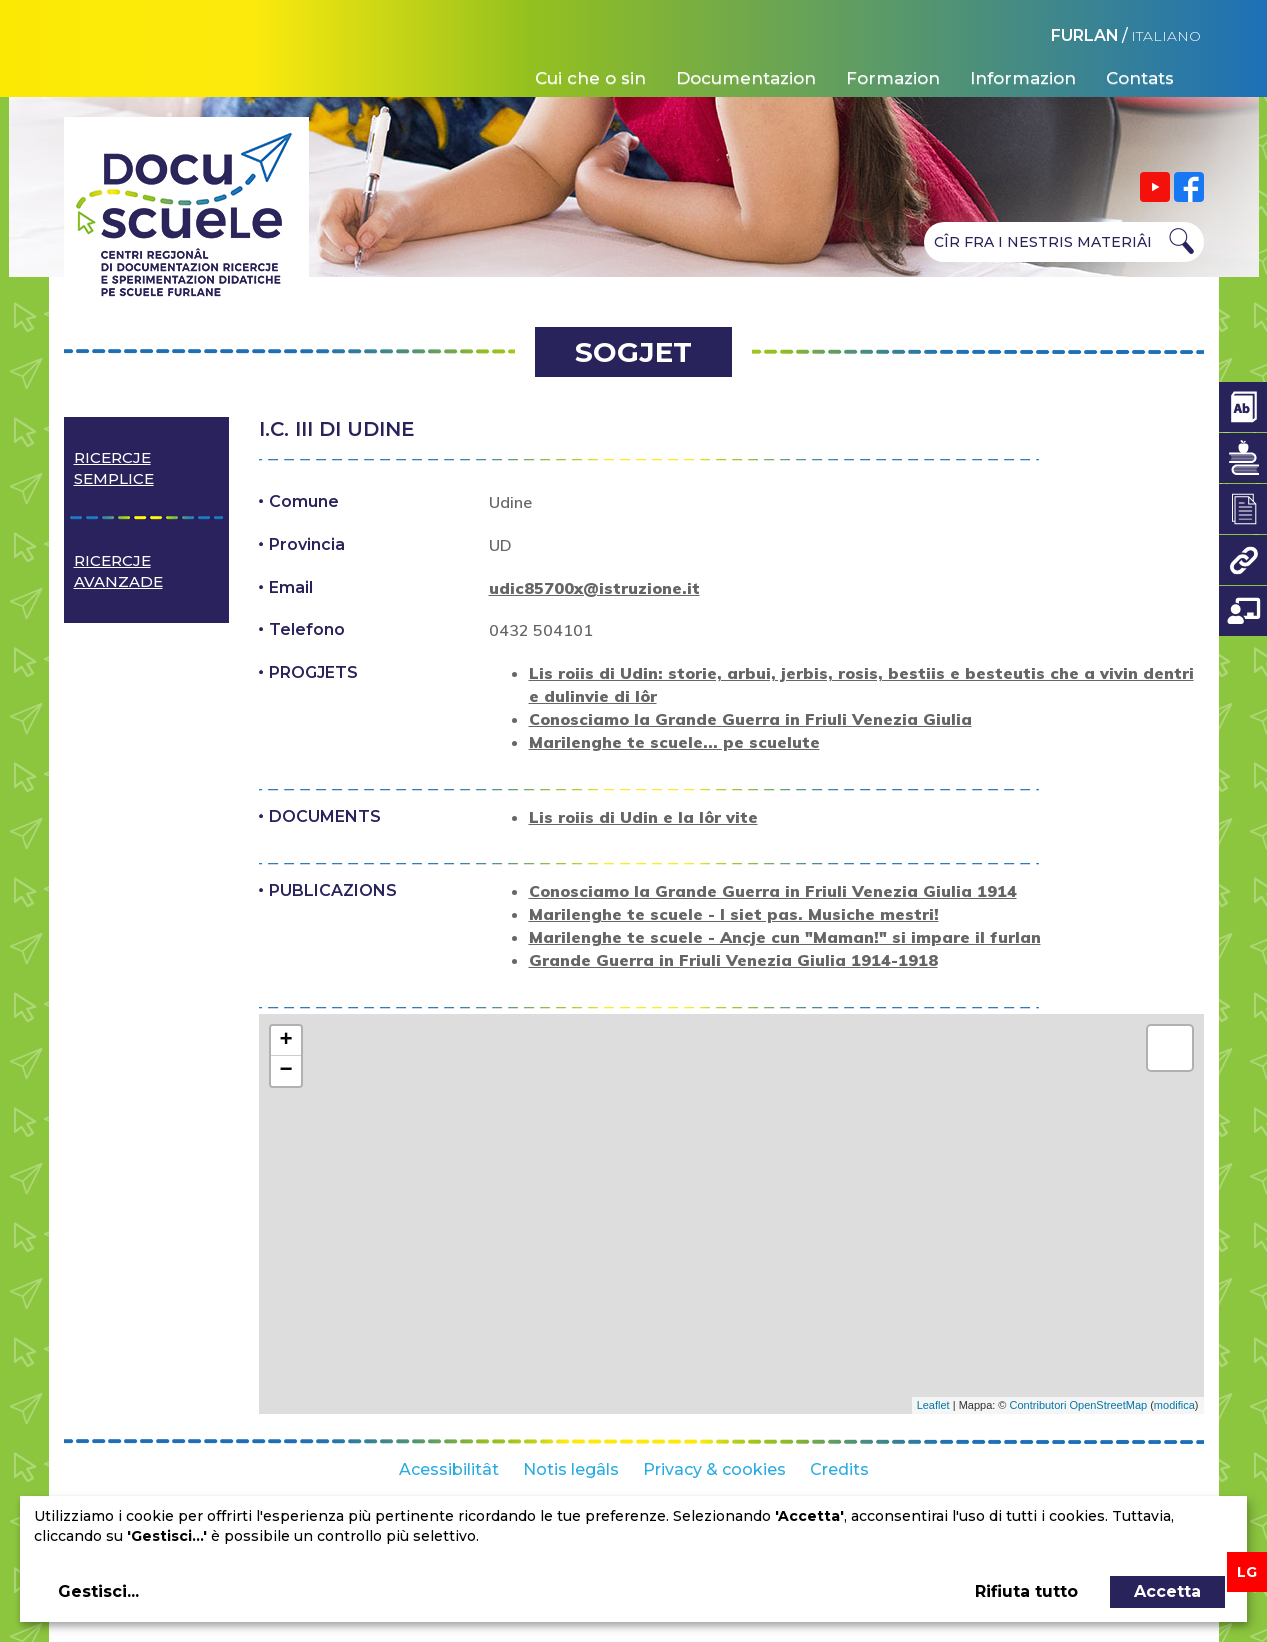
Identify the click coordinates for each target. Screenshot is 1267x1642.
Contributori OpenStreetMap (1079, 1405)
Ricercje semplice (114, 468)
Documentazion (746, 78)
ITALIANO (1166, 36)
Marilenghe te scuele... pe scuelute (674, 742)
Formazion (893, 78)
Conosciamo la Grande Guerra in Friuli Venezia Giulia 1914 (773, 891)
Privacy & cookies (714, 1469)
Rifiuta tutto (1026, 1591)
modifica (1174, 1405)
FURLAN (1085, 35)
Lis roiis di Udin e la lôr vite (643, 817)
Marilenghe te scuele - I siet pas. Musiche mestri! (734, 914)
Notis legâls (571, 1469)
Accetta (1167, 1591)
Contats (1140, 78)
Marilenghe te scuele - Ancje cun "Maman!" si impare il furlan (785, 937)
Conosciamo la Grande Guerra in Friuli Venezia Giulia (750, 719)
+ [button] (285, 1041)
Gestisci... (98, 1591)
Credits (839, 1469)
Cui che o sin (590, 78)
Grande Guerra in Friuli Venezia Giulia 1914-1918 (733, 960)
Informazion (1023, 78)
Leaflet (933, 1405)
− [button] (285, 1071)
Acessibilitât (449, 1469)
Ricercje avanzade (118, 571)
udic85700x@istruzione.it (594, 588)
